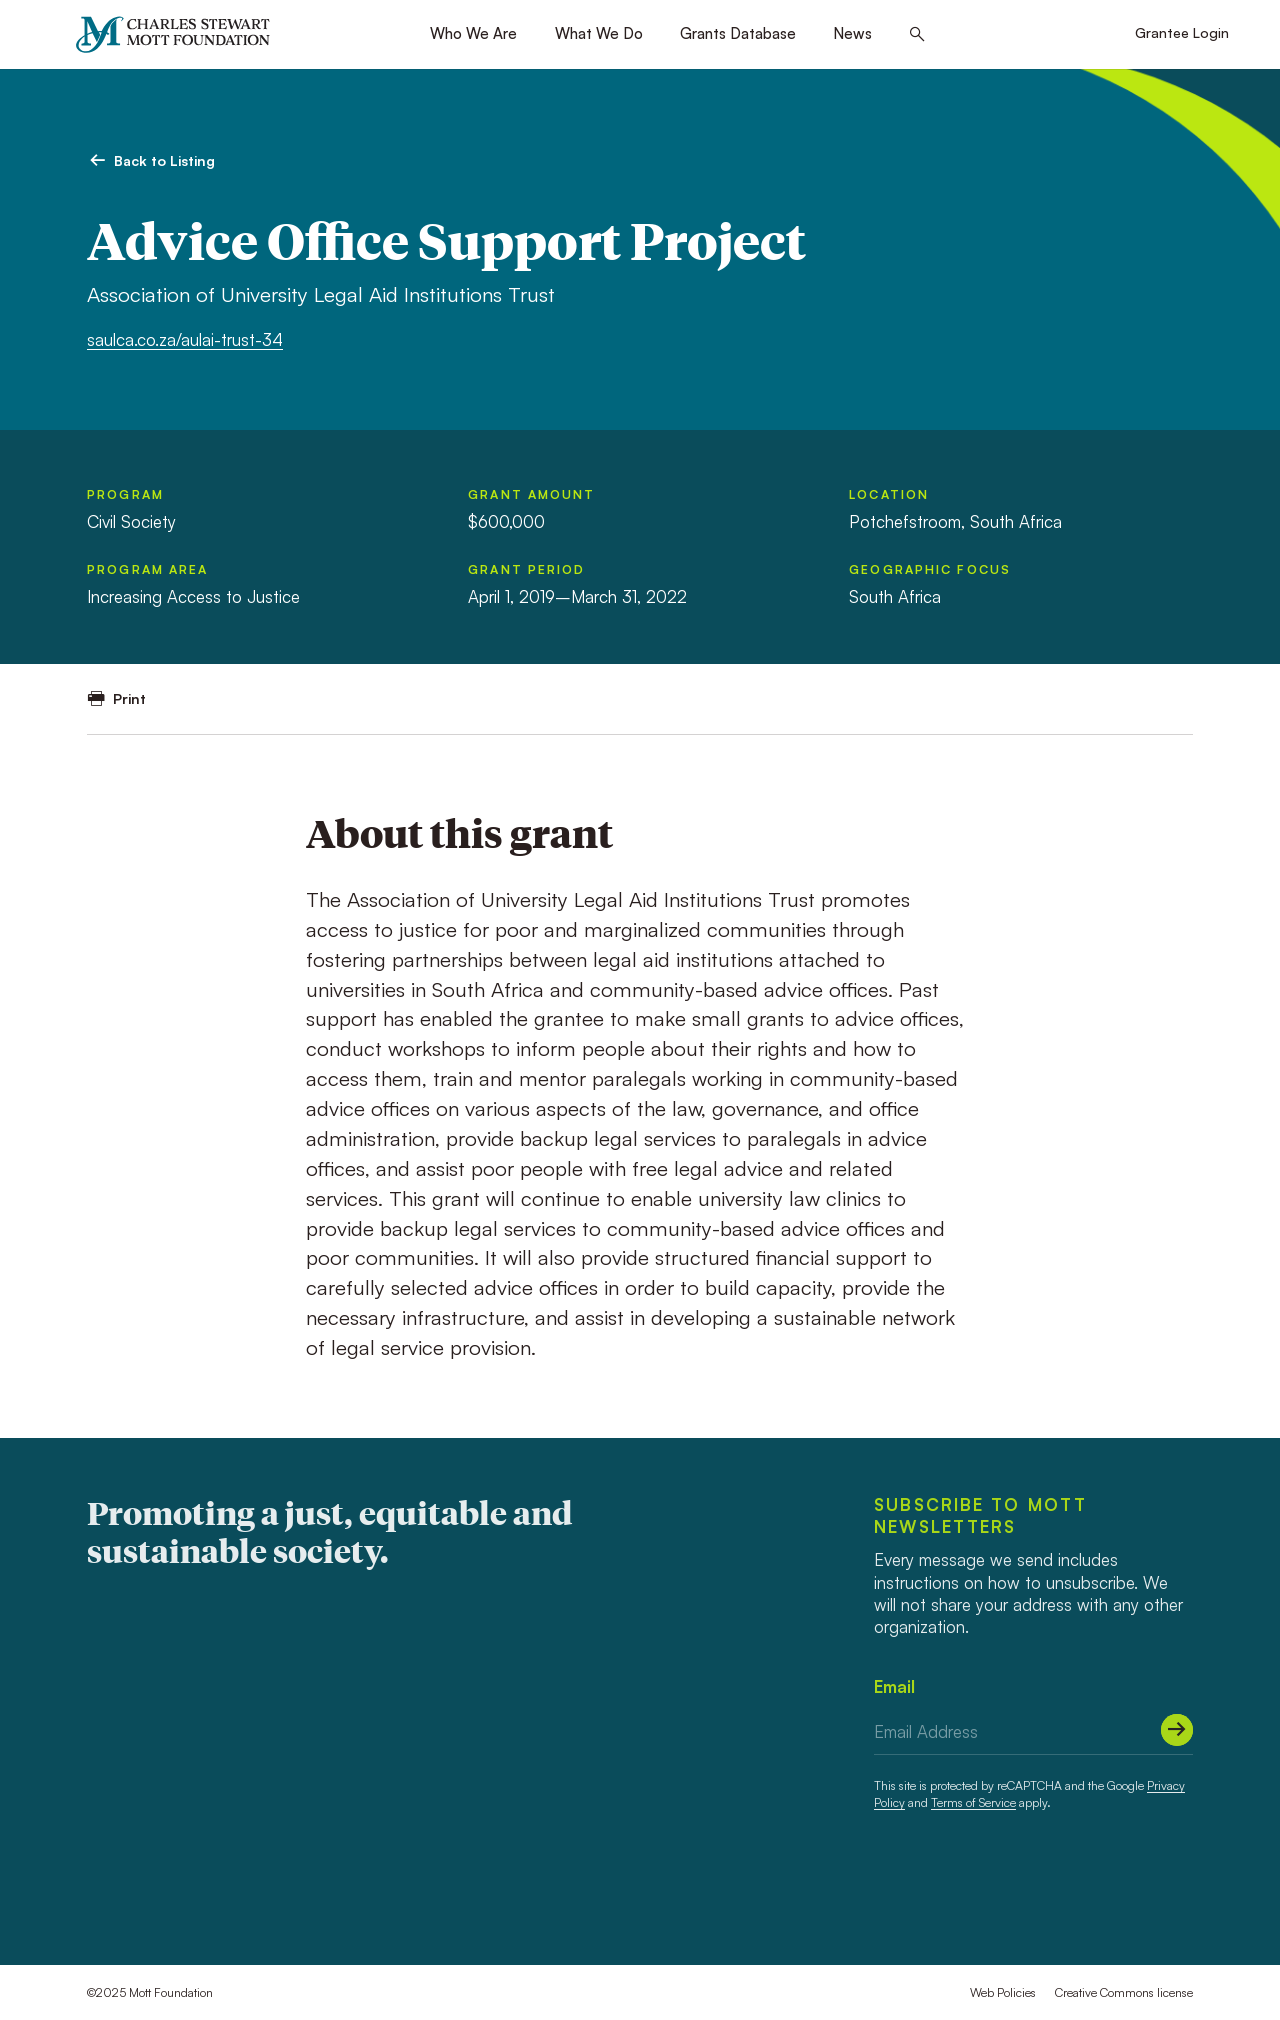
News (852, 33)
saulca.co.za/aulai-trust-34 (185, 339)
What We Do (599, 33)
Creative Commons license (1124, 1992)
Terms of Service (973, 1802)
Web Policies (1003, 1992)
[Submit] (1177, 1730)
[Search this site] (917, 35)
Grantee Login (1182, 32)
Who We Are (473, 33)
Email (894, 1686)
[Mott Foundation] (181, 34)
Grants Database (738, 33)
